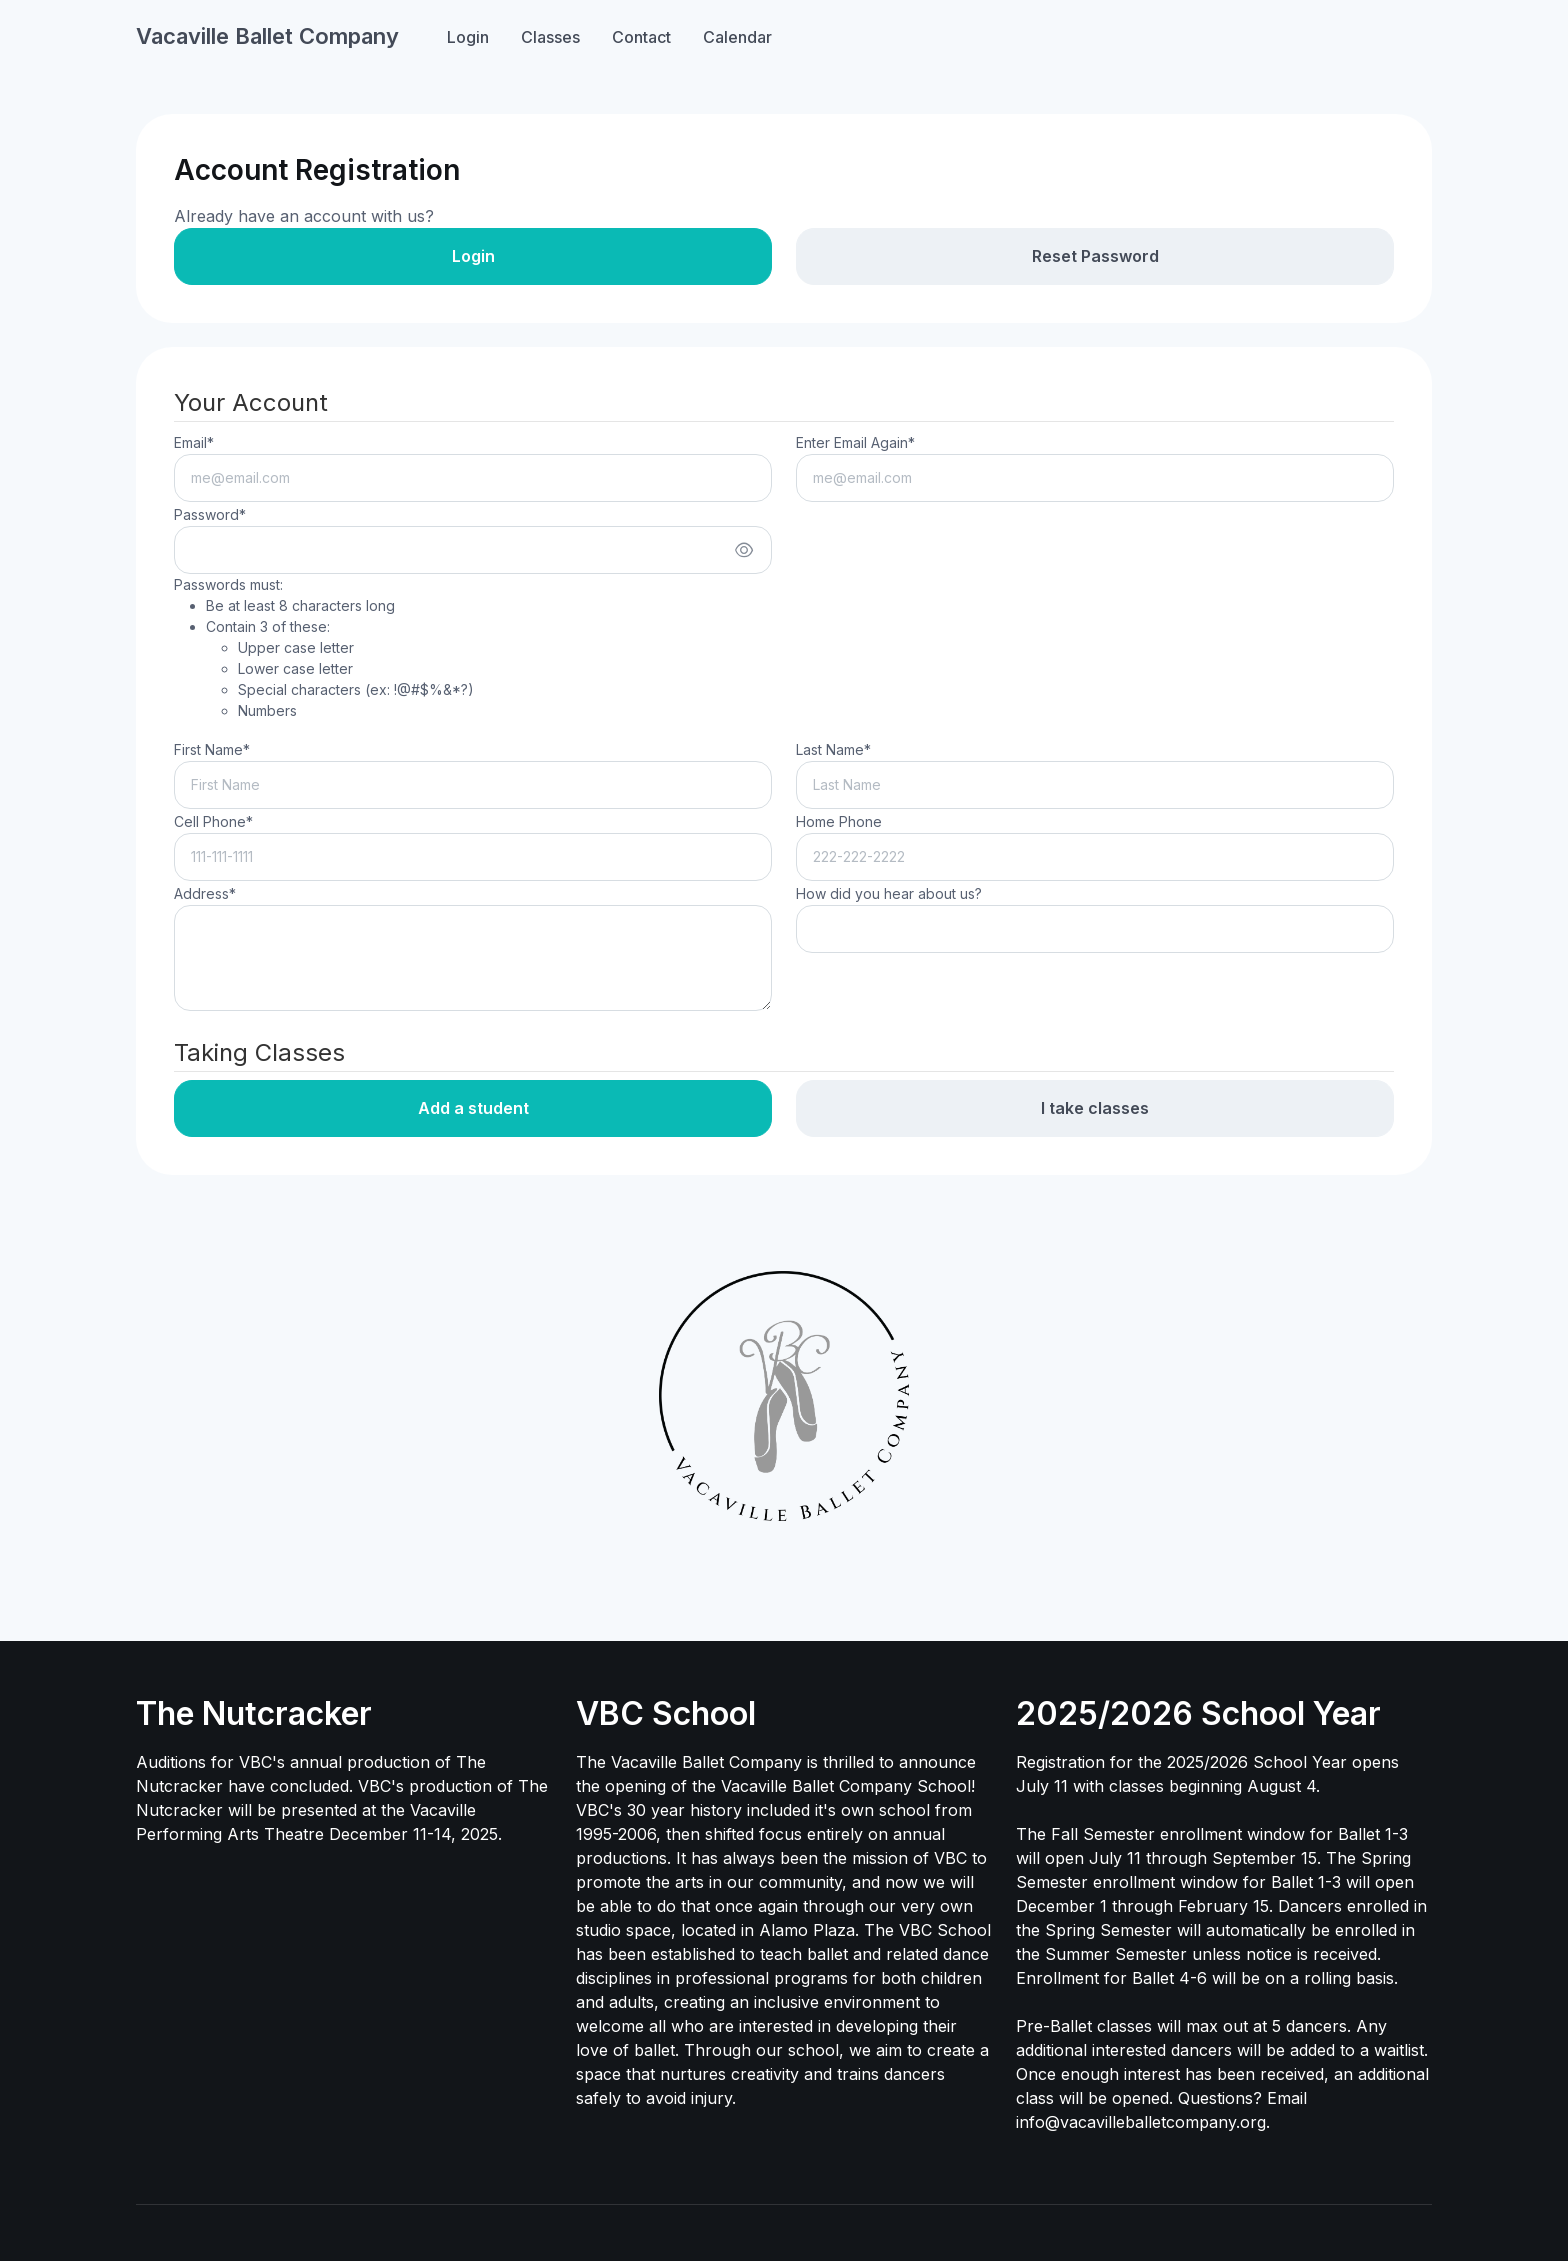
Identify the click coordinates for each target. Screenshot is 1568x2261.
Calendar (737, 37)
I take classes (1095, 1108)
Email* (194, 442)
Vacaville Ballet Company (267, 36)
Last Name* (833, 749)
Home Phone (839, 821)
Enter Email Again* (855, 442)
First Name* (212, 749)
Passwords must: (324, 648)
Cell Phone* (213, 821)
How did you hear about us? (889, 893)
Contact (641, 37)
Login (468, 37)
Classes (550, 37)
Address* (205, 893)
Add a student (473, 1108)
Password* (210, 514)
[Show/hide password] (744, 550)
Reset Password (1095, 256)
